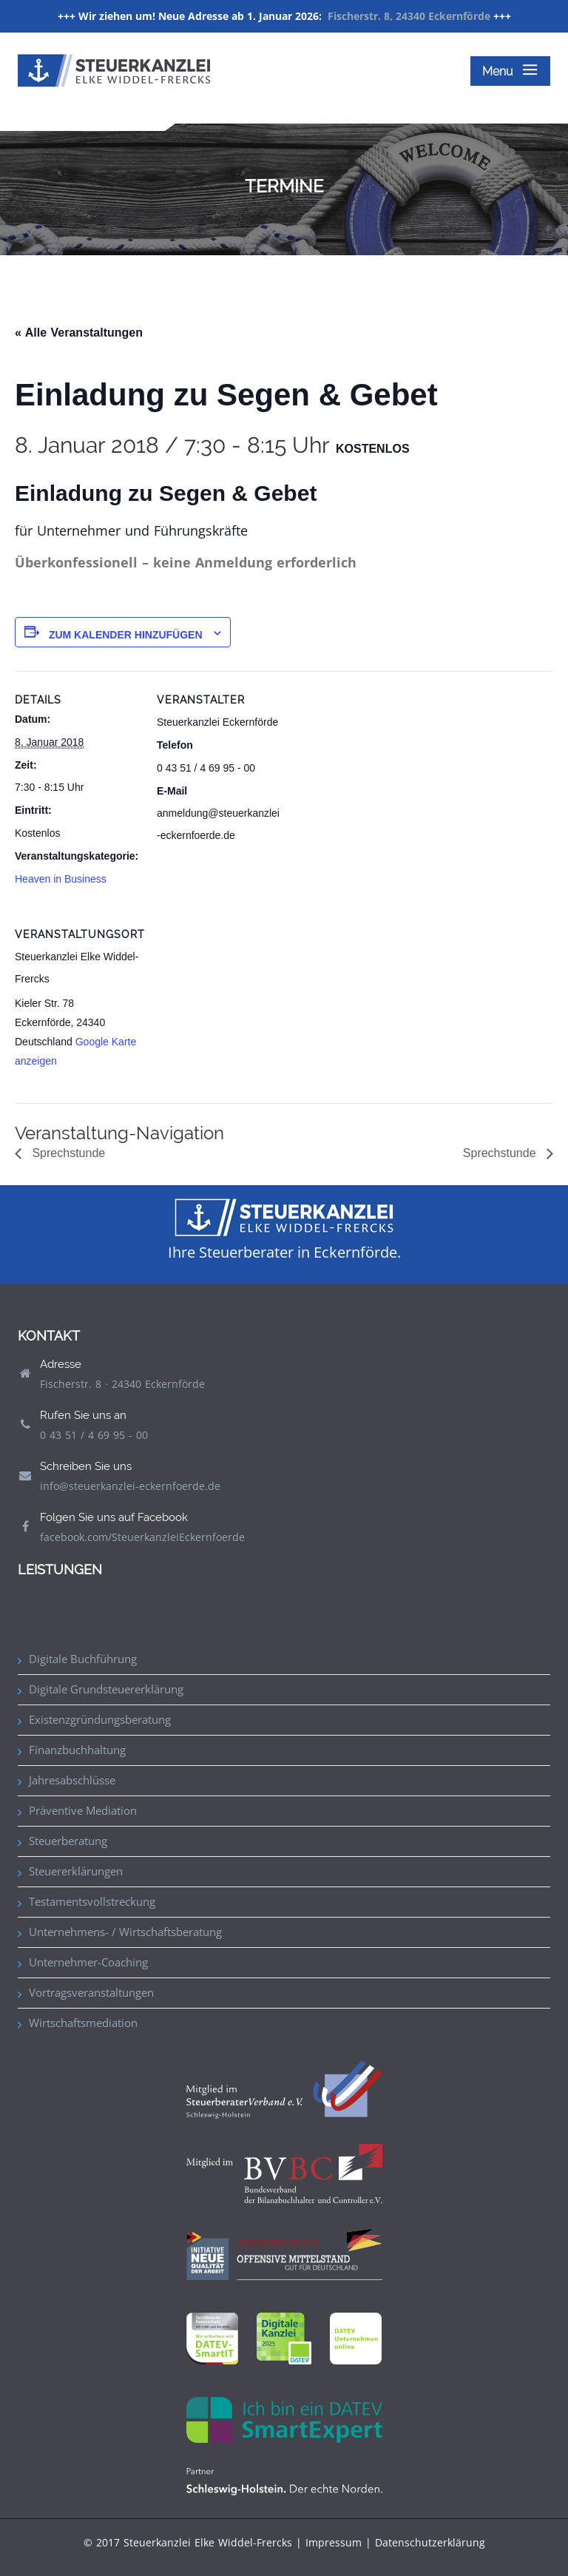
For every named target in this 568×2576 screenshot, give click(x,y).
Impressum (333, 2542)
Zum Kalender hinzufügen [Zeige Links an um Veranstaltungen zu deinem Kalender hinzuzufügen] (126, 635)
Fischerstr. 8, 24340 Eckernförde (409, 16)
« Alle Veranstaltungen (79, 332)
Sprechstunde (67, 1153)
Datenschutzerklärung (430, 2542)
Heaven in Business (60, 879)
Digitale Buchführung (83, 1658)
